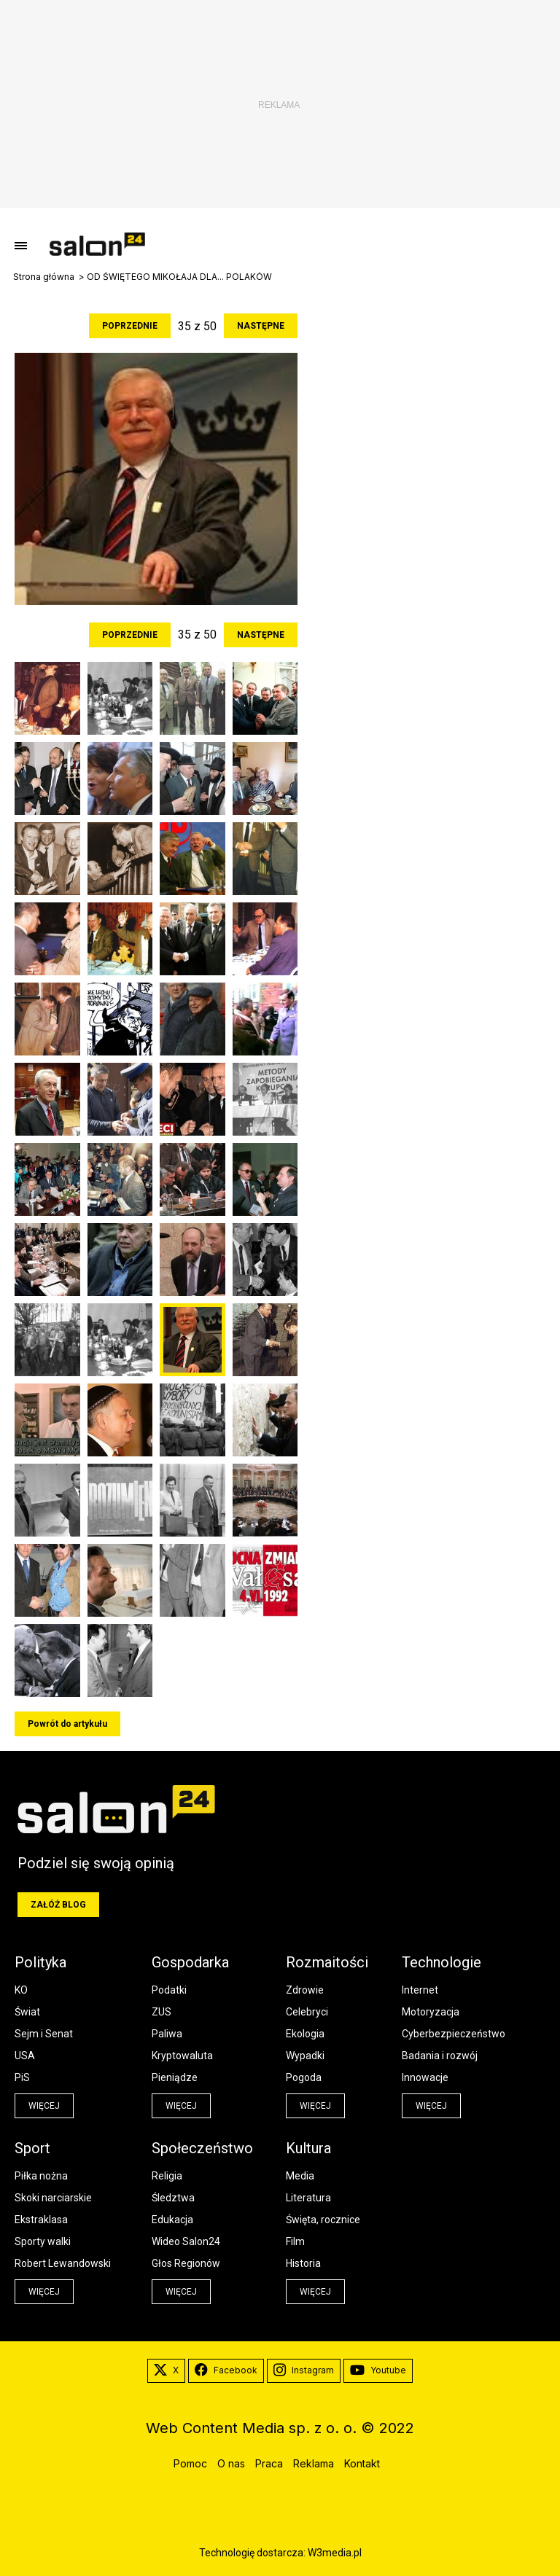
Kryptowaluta (182, 2055)
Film (295, 2241)
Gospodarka (190, 1962)
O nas (231, 2463)
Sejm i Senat (44, 2034)
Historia (303, 2263)
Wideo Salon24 (186, 2241)
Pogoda (304, 2077)
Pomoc (190, 2463)
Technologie (441, 1962)
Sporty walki (43, 2241)
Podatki (169, 1990)
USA (25, 2055)
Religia (167, 2176)
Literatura (308, 2198)
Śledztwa (173, 2198)
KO (21, 1990)
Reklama (313, 2463)
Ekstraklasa (41, 2219)
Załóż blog (58, 1905)
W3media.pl (335, 2553)
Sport (32, 2148)
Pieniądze (175, 2077)
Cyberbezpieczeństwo (453, 2034)
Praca (269, 2463)
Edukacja (172, 2219)
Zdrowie (305, 1990)
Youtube (378, 2370)
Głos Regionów (186, 2263)
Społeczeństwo (202, 2148)
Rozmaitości (327, 1962)
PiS (22, 2077)
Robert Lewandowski (63, 2263)
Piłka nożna (41, 2176)
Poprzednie (130, 326)
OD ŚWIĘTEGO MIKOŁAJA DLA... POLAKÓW (179, 277)
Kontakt (362, 2463)
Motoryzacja (430, 2012)
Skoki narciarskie (53, 2198)
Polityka (40, 1962)
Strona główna (43, 277)
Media (300, 2176)
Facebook (226, 2370)
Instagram (303, 2370)
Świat (27, 2012)
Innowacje (425, 2077)
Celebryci (307, 2012)
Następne (260, 326)
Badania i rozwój (440, 2055)
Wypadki (305, 2055)
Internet (420, 1990)
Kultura (308, 2148)
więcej (44, 2106)
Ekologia (305, 2034)
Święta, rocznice (323, 2219)
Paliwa (167, 2034)
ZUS (161, 2012)
